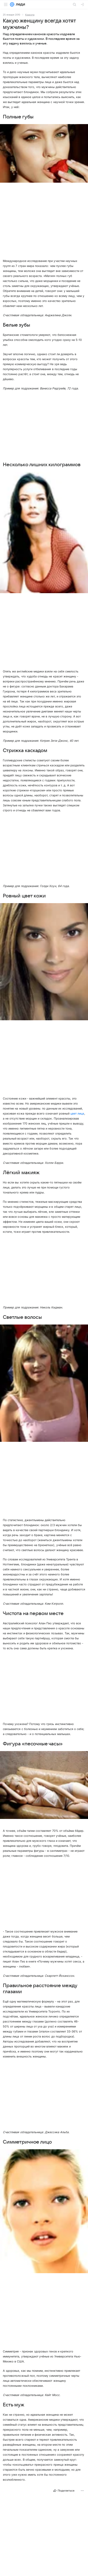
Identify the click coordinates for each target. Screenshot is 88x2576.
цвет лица (77, 1113)
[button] (44, 153)
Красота (29, 14)
